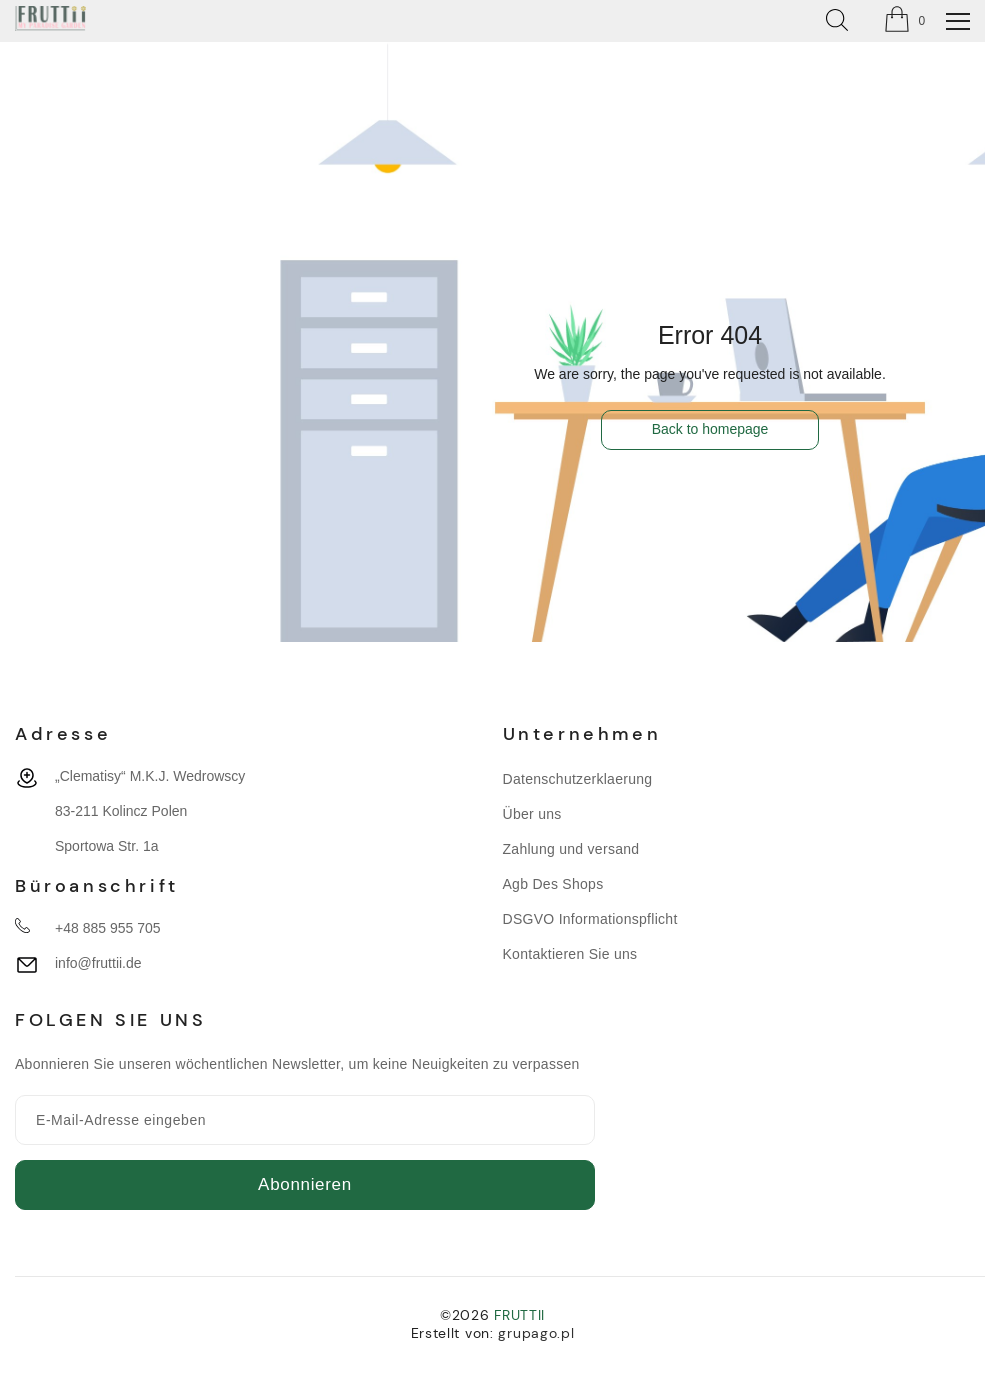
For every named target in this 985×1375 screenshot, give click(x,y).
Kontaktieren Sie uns (570, 954)
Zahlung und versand (571, 849)
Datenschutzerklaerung (578, 779)
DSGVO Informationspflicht (590, 919)
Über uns (532, 814)
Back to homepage (710, 429)
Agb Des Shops (553, 884)
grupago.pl (536, 1333)
